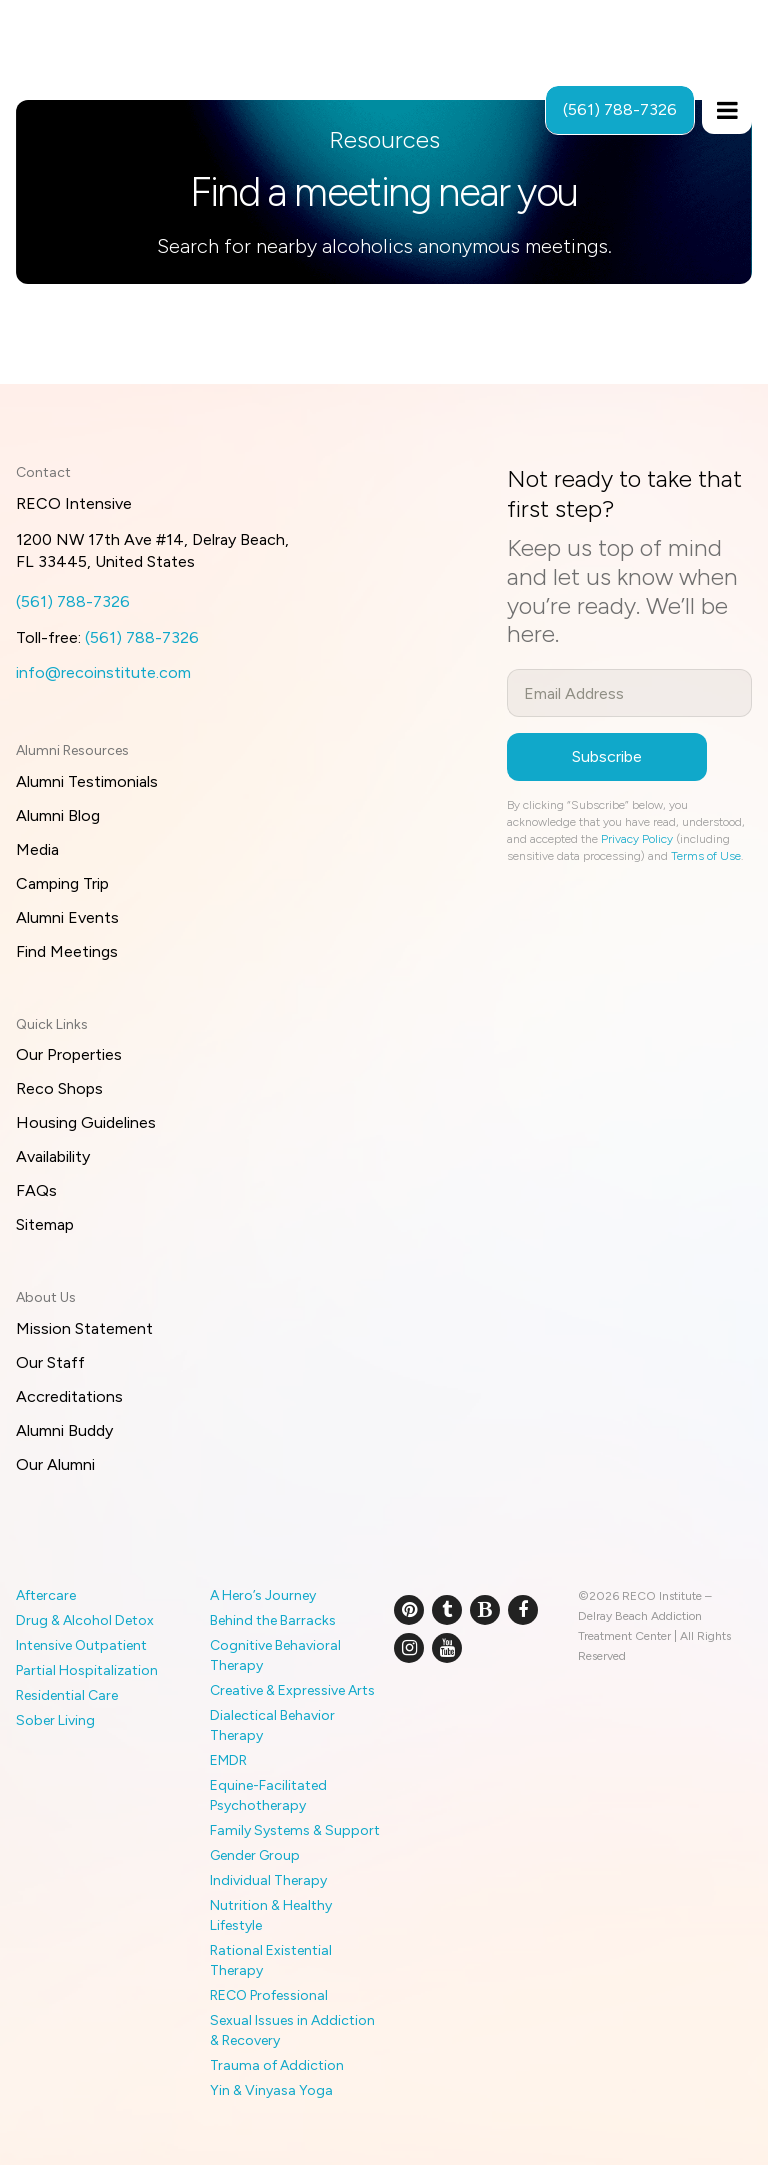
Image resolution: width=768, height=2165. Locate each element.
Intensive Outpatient (81, 1645)
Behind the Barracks (273, 1620)
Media (37, 849)
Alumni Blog (58, 815)
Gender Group (255, 1855)
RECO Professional (269, 1995)
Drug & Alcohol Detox (85, 1620)
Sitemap (45, 1224)
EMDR (228, 1760)
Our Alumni (55, 1464)
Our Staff (50, 1362)
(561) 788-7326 (73, 601)
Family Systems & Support (295, 1830)
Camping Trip (62, 883)
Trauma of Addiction (277, 2065)
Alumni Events (67, 917)
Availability (53, 1156)
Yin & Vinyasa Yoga (271, 2090)
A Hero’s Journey (263, 1595)
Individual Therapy (268, 1880)
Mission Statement (84, 1328)
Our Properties (69, 1054)
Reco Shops (59, 1088)
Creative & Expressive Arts (292, 1690)
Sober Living (55, 1720)
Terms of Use (706, 856)
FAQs (36, 1190)
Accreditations (69, 1396)
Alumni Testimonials (87, 781)
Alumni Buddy (64, 1430)
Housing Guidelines (86, 1122)
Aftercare (46, 1595)
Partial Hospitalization (87, 1670)
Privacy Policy (637, 839)
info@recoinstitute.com (103, 672)
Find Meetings (67, 951)
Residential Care (67, 1695)
